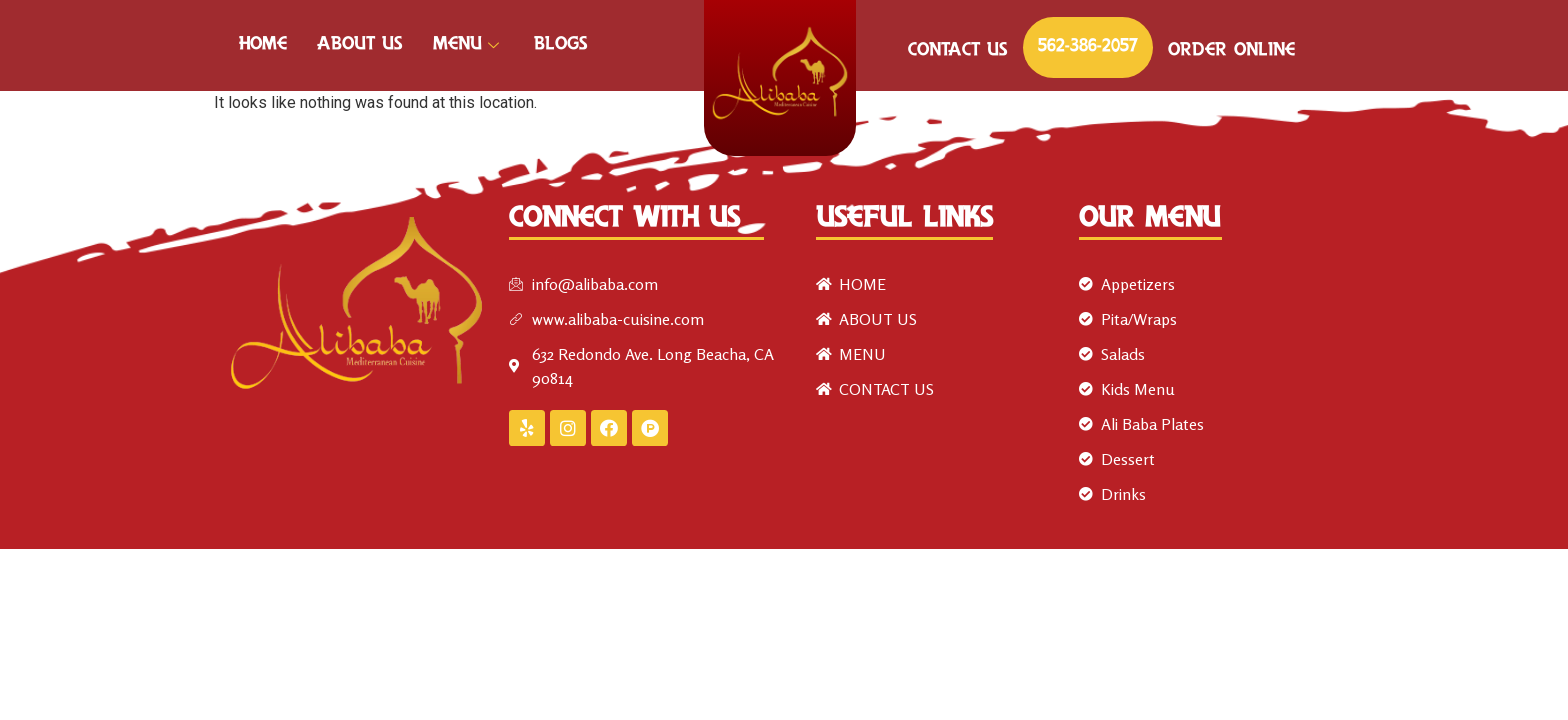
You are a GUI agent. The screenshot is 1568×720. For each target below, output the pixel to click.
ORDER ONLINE (1231, 51)
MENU (468, 45)
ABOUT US (360, 45)
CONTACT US (958, 51)
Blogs (561, 45)
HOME (263, 45)
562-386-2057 (1088, 47)
